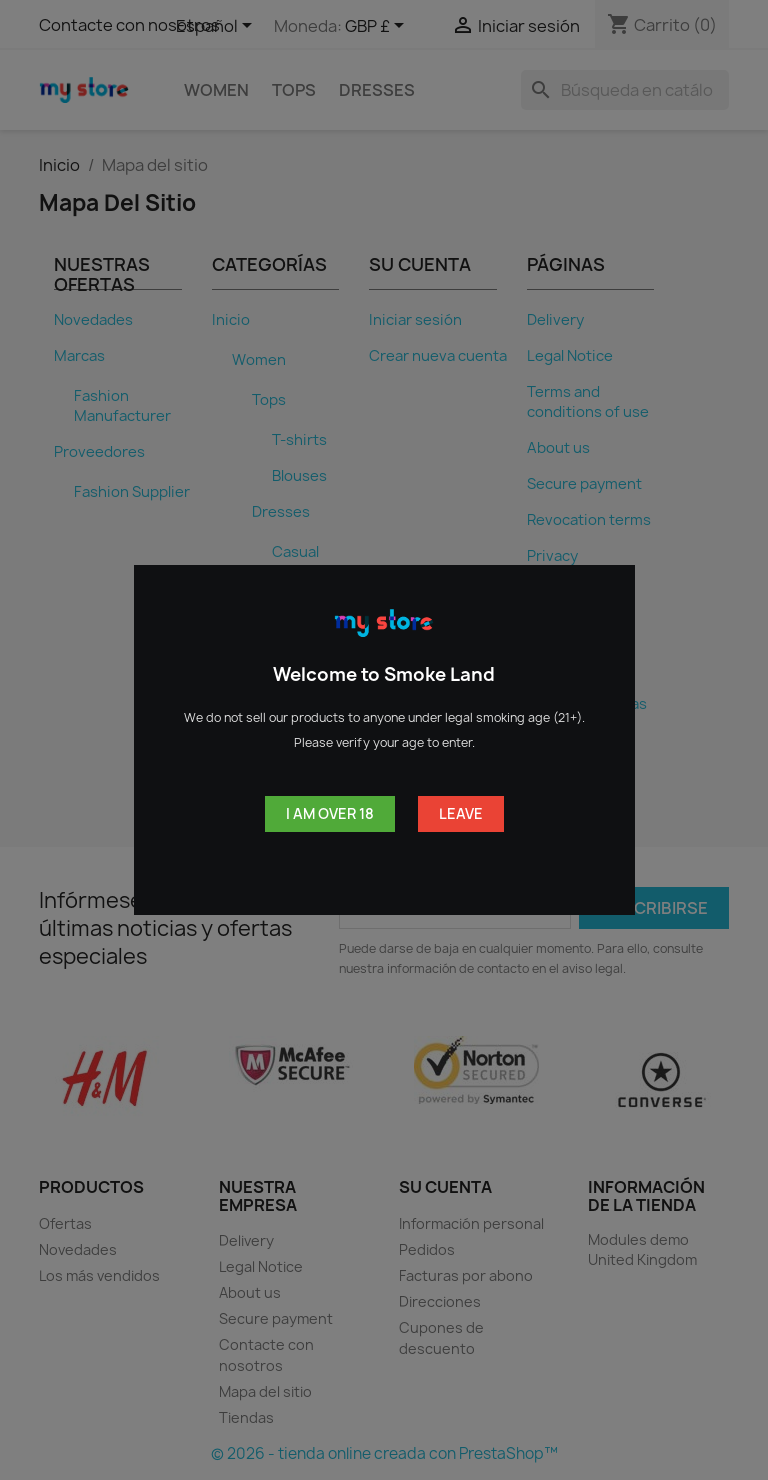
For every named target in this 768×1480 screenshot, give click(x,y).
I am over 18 (330, 813)
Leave (461, 813)
